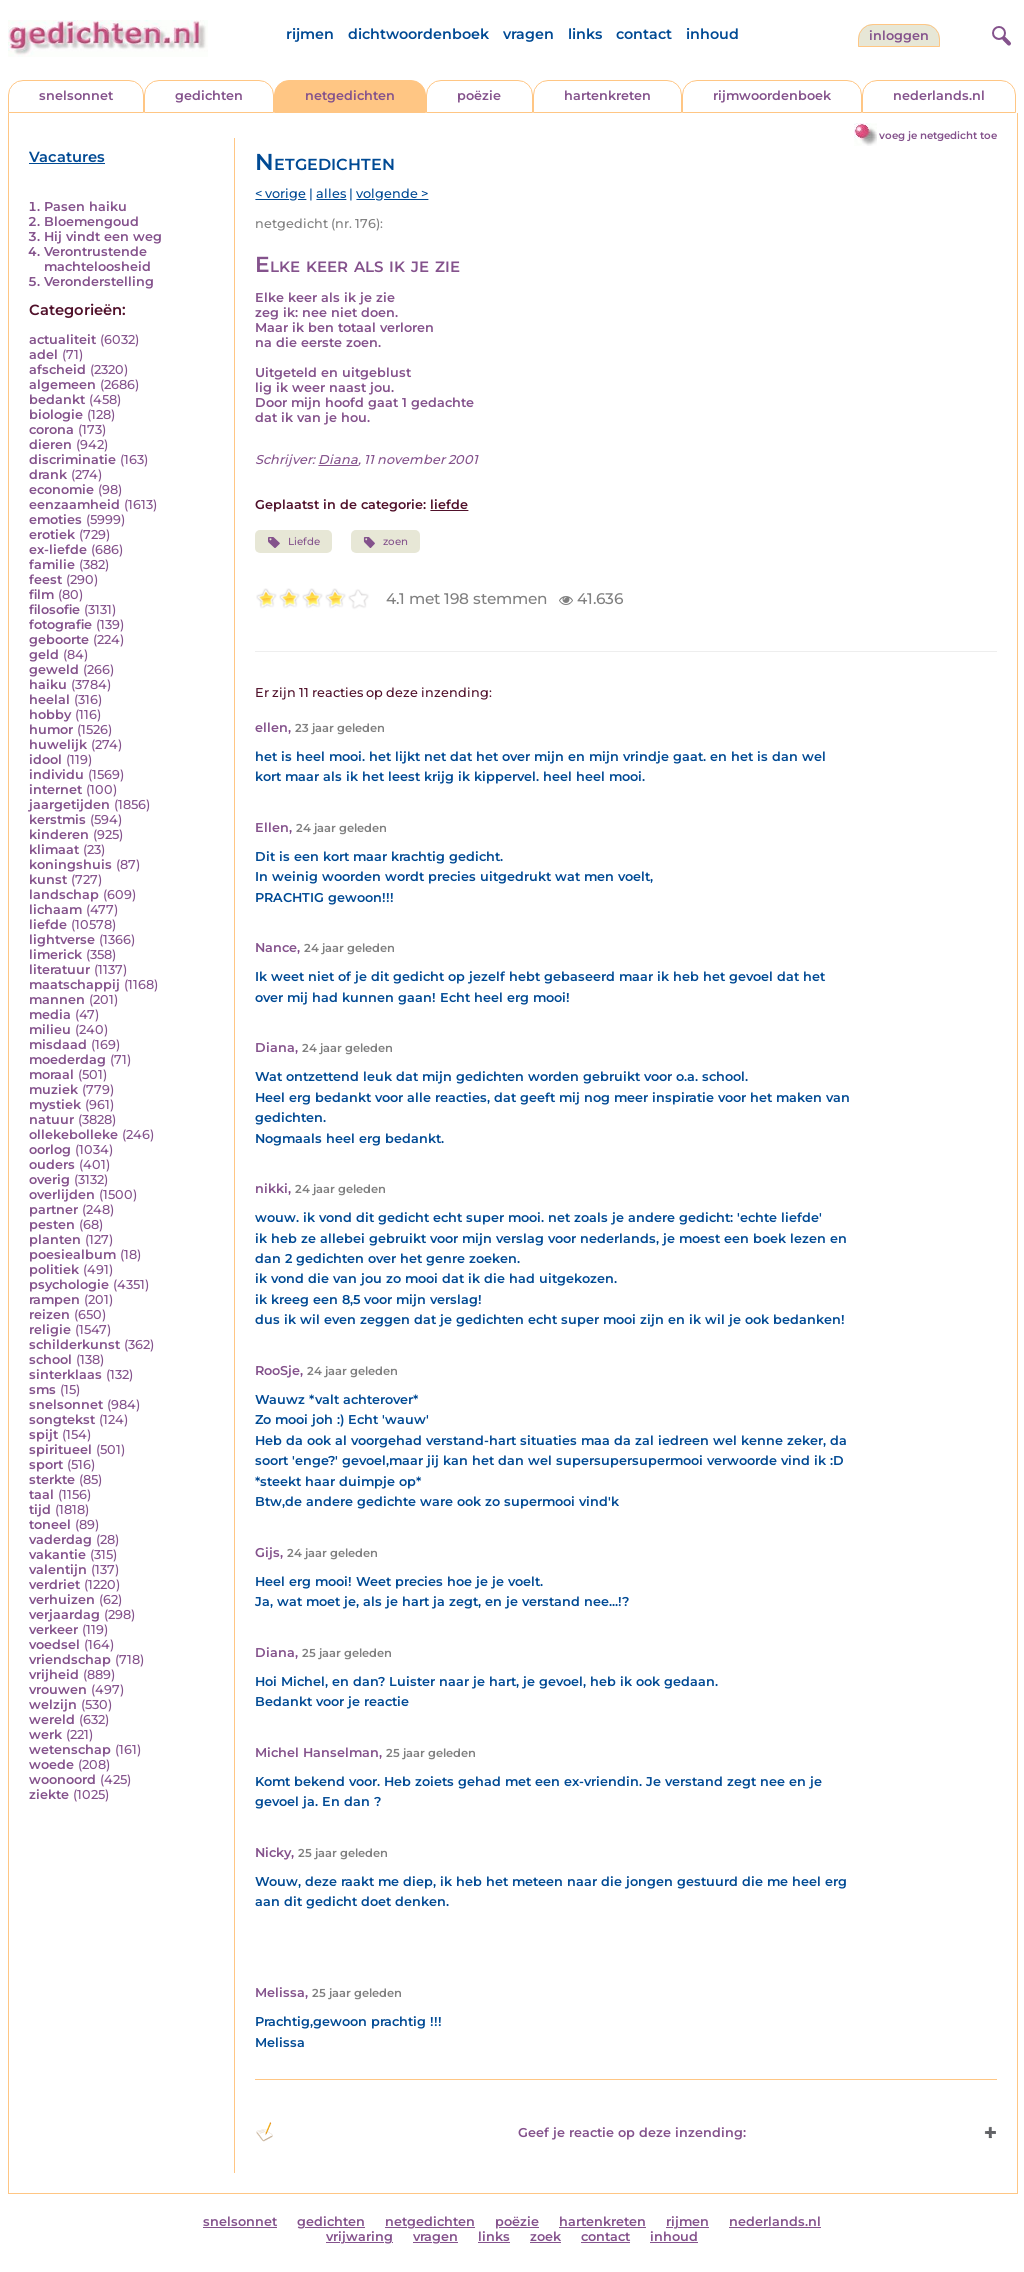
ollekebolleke (73, 1134)
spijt (43, 1434)
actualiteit (62, 339)
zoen (385, 542)
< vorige (280, 193)
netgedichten (350, 95)
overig (49, 1179)
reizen (49, 1314)
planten (55, 1239)
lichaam (55, 909)
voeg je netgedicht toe (938, 135)
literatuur (59, 969)
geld (44, 654)
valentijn (58, 1569)
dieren (50, 444)
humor (51, 729)
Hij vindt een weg (103, 236)
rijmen (310, 34)
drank (48, 474)
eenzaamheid (74, 504)
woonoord (62, 1779)
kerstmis (57, 819)
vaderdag (60, 1539)
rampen (54, 1299)
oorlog (50, 1149)
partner (53, 1209)
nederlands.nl (939, 95)
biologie (56, 414)
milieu (50, 1029)
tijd (40, 1509)
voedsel (54, 1644)
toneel (50, 1524)
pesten (52, 1224)
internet (55, 789)
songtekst (62, 1419)
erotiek (52, 534)
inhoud (712, 34)
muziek (53, 1089)
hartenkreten (607, 95)
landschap (64, 894)
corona (51, 429)
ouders (52, 1164)
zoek (545, 2236)
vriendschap (70, 1659)
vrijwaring (359, 2236)
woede (51, 1764)
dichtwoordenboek (418, 34)
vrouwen (58, 1689)
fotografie (60, 624)
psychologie (69, 1284)
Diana (338, 459)
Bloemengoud (91, 221)
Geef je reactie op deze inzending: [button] (500, 2132)
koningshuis (70, 864)
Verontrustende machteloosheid (97, 259)
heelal (49, 699)
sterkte (52, 1479)
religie (50, 1329)
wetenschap (70, 1749)
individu (56, 774)
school (50, 1359)
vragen (528, 34)
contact (644, 34)
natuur (51, 1119)
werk (45, 1734)
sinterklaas (65, 1374)
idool (45, 759)
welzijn (53, 1704)
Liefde (293, 542)
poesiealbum (72, 1254)
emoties (55, 519)
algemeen (62, 384)
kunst (48, 879)
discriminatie (72, 459)
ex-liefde (58, 549)
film (41, 594)
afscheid (57, 369)
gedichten (209, 95)
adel (43, 354)
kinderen (59, 834)
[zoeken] (999, 33)
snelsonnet (76, 95)
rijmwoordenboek (772, 95)
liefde (48, 924)
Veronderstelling (99, 281)
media (50, 1014)
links (585, 34)
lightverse (62, 939)
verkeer (53, 1629)
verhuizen (62, 1599)
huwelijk (58, 744)
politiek (54, 1269)
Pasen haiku (85, 206)
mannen (57, 999)
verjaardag (64, 1614)
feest (45, 579)
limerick (55, 954)
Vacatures (67, 157)
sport (46, 1464)
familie (52, 564)
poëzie (479, 95)
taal (41, 1494)
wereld (52, 1719)
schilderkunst (74, 1344)
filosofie (54, 609)
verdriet (54, 1584)
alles (331, 193)
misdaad (58, 1044)
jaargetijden (69, 804)
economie (61, 489)
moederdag (67, 1059)
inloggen (899, 35)
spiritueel (60, 1449)
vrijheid (54, 1674)
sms (42, 1389)
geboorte (59, 639)
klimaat (54, 849)
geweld (54, 669)
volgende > (392, 193)
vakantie (57, 1554)
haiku (48, 684)
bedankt (57, 399)
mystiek (55, 1104)
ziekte (49, 1794)
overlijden (62, 1194)
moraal (51, 1074)
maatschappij (74, 984)
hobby (50, 714)
